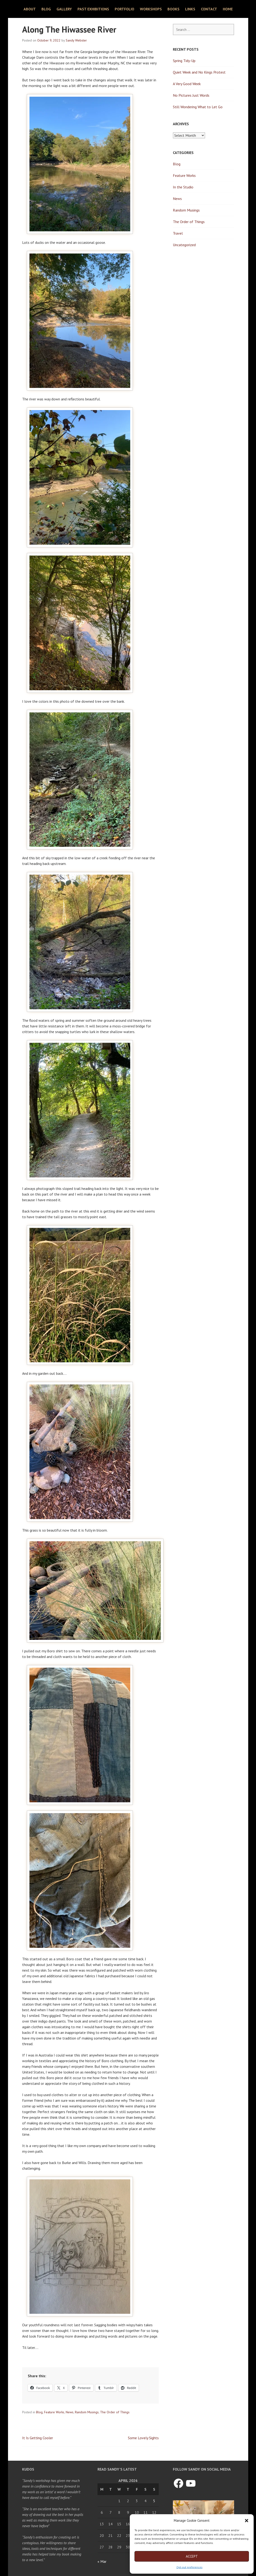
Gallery (64, 9)
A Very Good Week (187, 83)
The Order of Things (115, 2412)
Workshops (151, 9)
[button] (246, 2520)
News (69, 2412)
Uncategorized (184, 244)
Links (190, 9)
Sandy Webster (76, 40)
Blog (46, 9)
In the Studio (183, 187)
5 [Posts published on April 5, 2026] (154, 2500)
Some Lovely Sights (143, 2437)
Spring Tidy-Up (184, 60)
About (30, 9)
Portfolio (124, 9)
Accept (192, 2556)
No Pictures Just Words (191, 95)
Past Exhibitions (93, 9)
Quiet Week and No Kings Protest (199, 72)
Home (228, 9)
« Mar (102, 2561)
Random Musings (87, 2412)
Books (173, 9)
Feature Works (54, 2412)
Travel (178, 233)
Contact (209, 9)
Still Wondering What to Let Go (198, 106)
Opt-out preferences (189, 2567)
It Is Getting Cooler (37, 2437)
